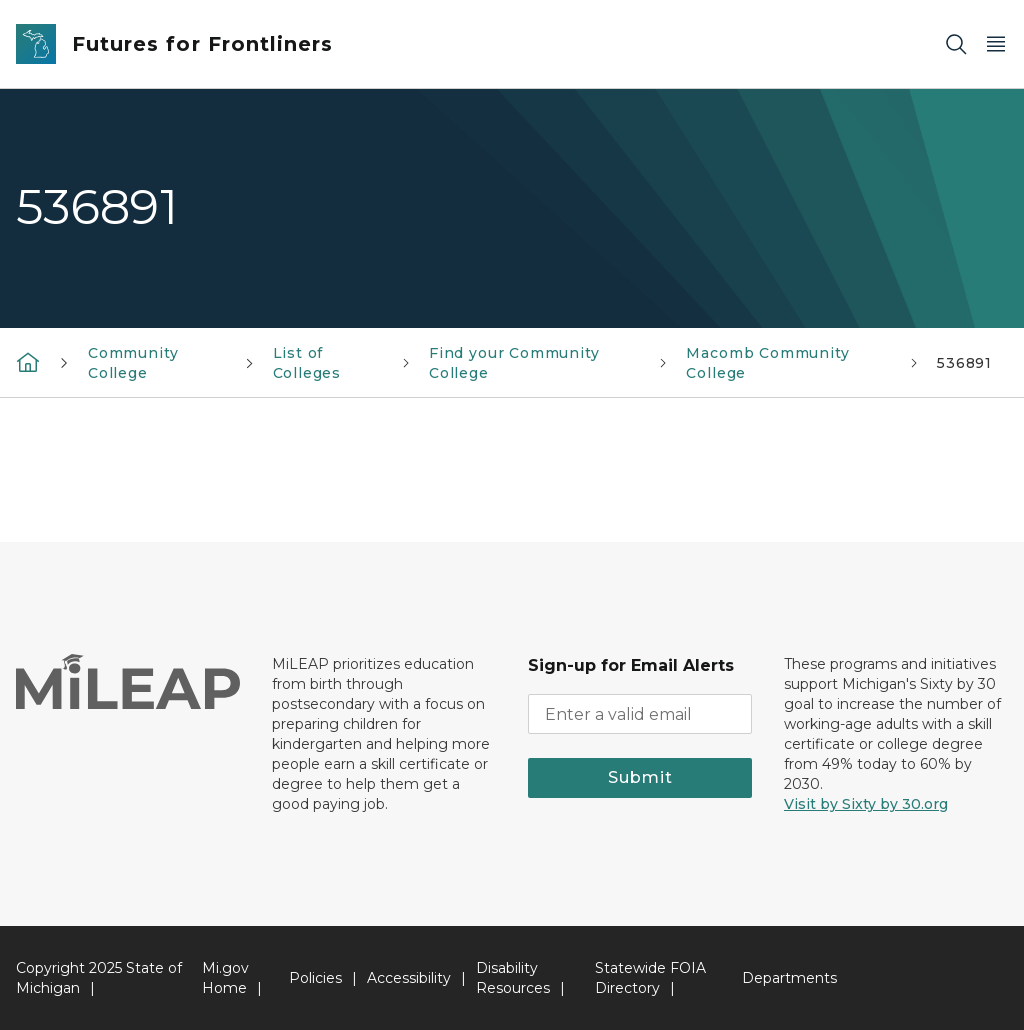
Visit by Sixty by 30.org (866, 804)
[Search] (956, 44)
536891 (964, 363)
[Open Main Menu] (996, 44)
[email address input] (640, 714)
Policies (315, 978)
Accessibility (409, 978)
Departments (789, 978)
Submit (640, 777)
